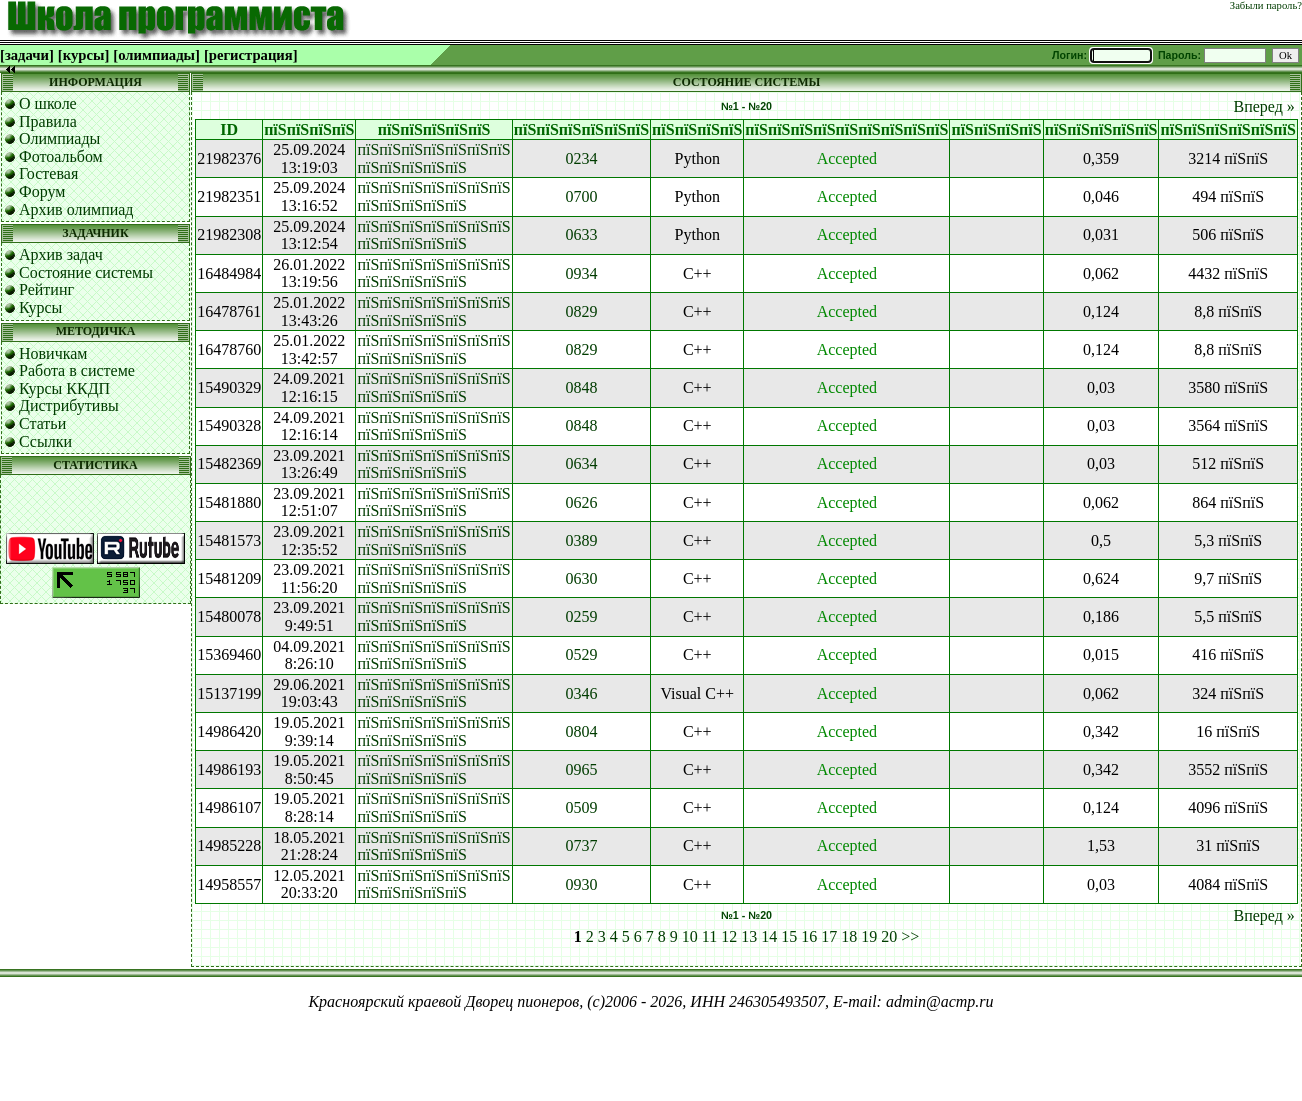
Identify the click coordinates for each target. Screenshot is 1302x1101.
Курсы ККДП (64, 388)
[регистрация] (251, 55)
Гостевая (48, 173)
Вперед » (1263, 106)
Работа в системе (77, 370)
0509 (581, 807)
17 (829, 936)
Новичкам (53, 353)
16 (809, 936)
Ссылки (45, 441)
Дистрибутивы (69, 405)
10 (690, 936)
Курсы (40, 307)
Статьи (42, 423)
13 (749, 936)
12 (729, 936)
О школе (48, 103)
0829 (581, 311)
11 (709, 936)
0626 (581, 502)
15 (789, 936)
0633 (581, 234)
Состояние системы (86, 272)
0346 (581, 693)
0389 (581, 540)
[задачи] (27, 55)
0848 (581, 387)
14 (769, 936)
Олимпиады (59, 138)
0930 (581, 884)
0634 (581, 463)
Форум (42, 191)
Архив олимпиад (76, 209)
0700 (581, 196)
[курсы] (83, 55)
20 (889, 936)
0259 (581, 616)
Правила (48, 121)
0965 (581, 769)
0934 (581, 273)
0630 (581, 578)
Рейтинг (46, 289)
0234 (581, 158)
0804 (581, 731)
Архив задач (61, 254)
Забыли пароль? (1266, 5)
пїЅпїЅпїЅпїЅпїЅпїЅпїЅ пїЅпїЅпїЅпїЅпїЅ (433, 158)
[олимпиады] (156, 55)
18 (849, 936)
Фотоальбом (61, 156)
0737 (581, 845)
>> (910, 936)
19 (869, 936)
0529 (581, 654)
